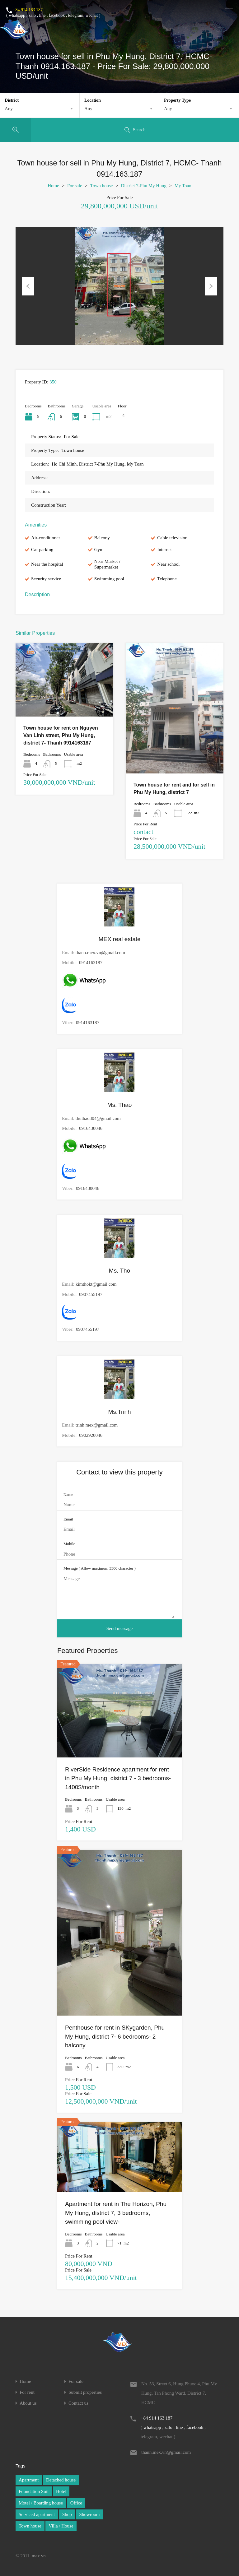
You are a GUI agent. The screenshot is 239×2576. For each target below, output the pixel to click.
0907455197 (90, 1294)
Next (211, 286)
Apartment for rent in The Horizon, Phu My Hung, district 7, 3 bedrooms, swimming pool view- (115, 2213)
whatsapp (17, 15)
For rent (27, 2392)
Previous (28, 286)
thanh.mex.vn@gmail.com (100, 952)
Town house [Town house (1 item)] (30, 2525)
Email (68, 1519)
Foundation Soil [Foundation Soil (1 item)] (34, 2491)
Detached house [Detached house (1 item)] (61, 2479)
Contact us (78, 2403)
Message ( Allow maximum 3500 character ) (99, 1568)
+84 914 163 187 (28, 9)
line (42, 15)
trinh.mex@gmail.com (97, 1425)
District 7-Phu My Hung (143, 185)
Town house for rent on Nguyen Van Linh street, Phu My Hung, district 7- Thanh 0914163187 (60, 735)
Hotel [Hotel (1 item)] (61, 2491)
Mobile (69, 1543)
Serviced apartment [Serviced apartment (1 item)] (37, 2514)
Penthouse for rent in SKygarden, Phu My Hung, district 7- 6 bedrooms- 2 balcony (115, 2036)
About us (28, 2403)
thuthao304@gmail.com (98, 1118)
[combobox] (39, 108)
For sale (74, 185)
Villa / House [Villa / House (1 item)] (61, 2525)
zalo (32, 15)
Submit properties (85, 2392)
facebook (57, 15)
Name (68, 1494)
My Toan (183, 185)
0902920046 (90, 1435)
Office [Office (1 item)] (76, 2502)
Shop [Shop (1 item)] (67, 2514)
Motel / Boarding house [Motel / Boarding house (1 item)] (41, 2502)
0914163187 (90, 962)
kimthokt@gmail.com (96, 1284)
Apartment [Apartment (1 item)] (29, 2479)
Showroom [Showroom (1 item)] (89, 2514)
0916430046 (90, 1128)
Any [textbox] (9, 108)
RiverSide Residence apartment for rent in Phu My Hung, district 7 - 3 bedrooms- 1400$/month (118, 1778)
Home (53, 185)
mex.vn (39, 2555)
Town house (101, 185)
